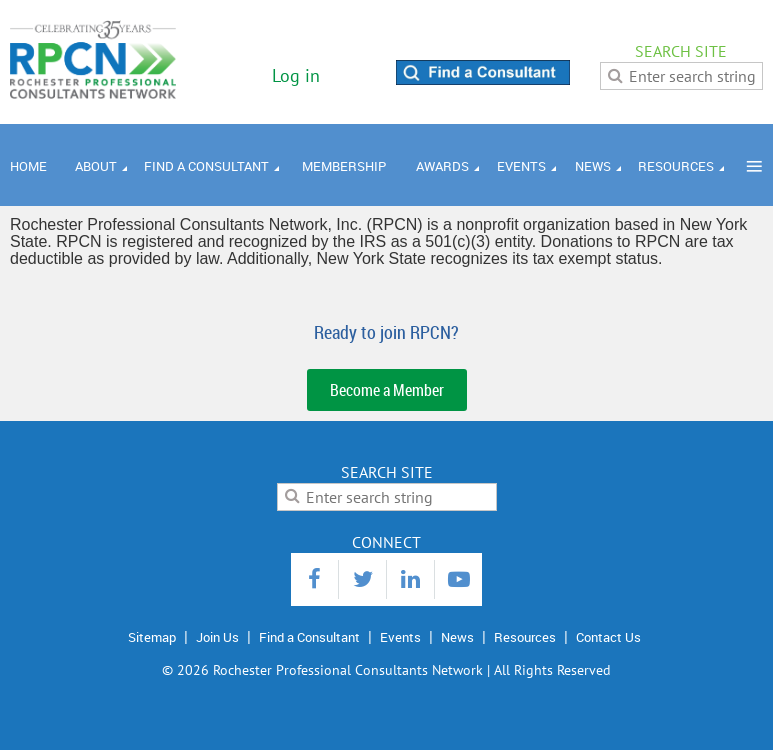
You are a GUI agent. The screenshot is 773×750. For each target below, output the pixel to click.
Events (400, 637)
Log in (296, 75)
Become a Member (387, 390)
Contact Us (608, 637)
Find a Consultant (309, 637)
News (457, 637)
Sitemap (152, 637)
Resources (525, 637)
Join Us (217, 637)
